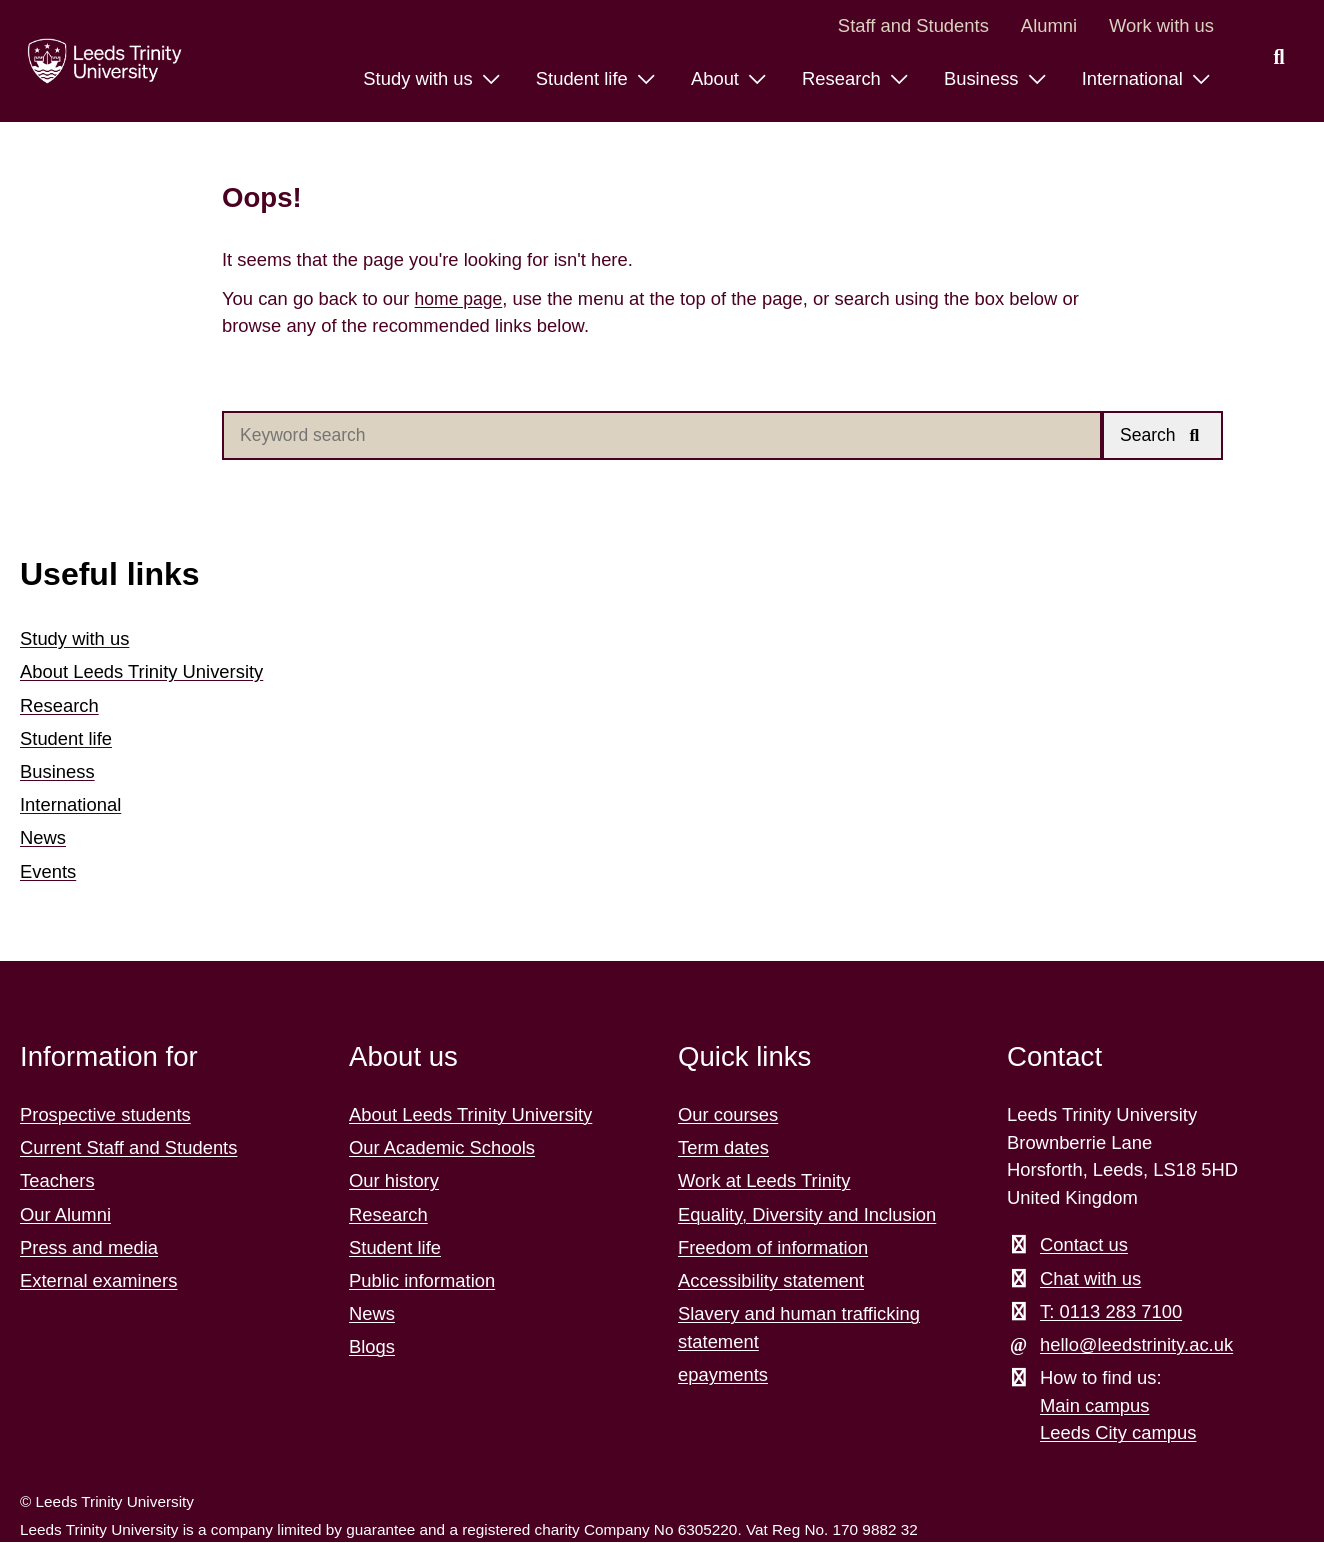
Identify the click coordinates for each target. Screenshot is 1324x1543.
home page (461, 298)
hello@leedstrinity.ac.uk (1136, 1345)
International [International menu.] (1135, 78)
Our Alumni (65, 1215)
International (70, 805)
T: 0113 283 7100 (1111, 1312)
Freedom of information (773, 1248)
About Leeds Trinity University (141, 673)
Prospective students (105, 1115)
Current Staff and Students (128, 1148)
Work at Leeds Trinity (764, 1182)
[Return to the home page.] (99, 61)
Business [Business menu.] (984, 78)
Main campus (1094, 1406)
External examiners (98, 1281)
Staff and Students (913, 25)
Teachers (57, 1182)
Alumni (1049, 25)
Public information (422, 1281)
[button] (1164, 436)
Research (59, 706)
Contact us (1084, 1246)
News (43, 839)
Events (48, 872)
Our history (394, 1182)
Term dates (723, 1148)
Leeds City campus (1118, 1434)
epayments (723, 1375)
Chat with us (1090, 1279)
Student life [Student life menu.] (584, 78)
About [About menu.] (717, 78)
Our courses (728, 1115)
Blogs (372, 1348)
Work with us (1161, 25)
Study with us (74, 639)
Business (57, 772)
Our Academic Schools (442, 1148)
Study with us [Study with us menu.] (420, 78)
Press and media (89, 1248)
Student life (66, 739)
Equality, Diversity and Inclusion (807, 1215)
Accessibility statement (771, 1281)
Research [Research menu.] (844, 78)
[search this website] (1279, 58)
